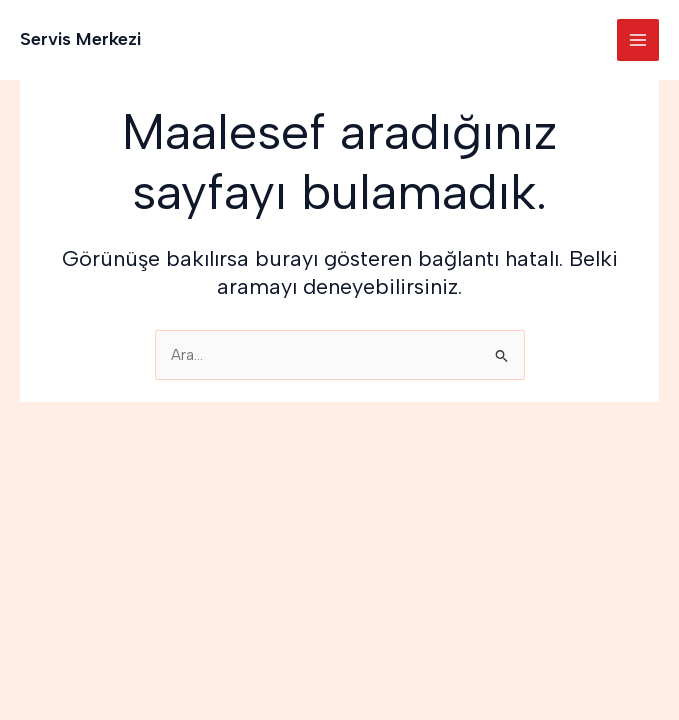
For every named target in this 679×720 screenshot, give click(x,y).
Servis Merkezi (80, 39)
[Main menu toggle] (638, 40)
